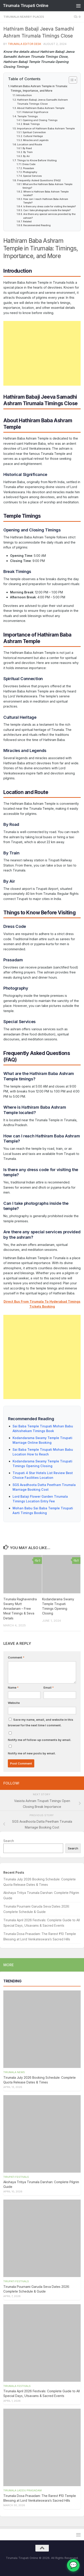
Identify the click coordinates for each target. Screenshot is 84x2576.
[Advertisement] (42, 353)
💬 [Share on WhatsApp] (73, 2565)
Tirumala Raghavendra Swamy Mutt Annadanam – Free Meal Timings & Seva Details (20, 1608)
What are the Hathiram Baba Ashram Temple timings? (47, 186)
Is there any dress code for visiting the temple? (49, 206)
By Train (28, 152)
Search (8, 1841)
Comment (16, 1657)
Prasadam (28, 168)
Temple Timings (27, 116)
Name (13, 1687)
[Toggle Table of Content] (70, 80)
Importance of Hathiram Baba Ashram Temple (46, 128)
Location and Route (29, 144)
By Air (26, 156)
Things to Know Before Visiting (37, 160)
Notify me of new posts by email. (32, 1753)
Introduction (24, 95)
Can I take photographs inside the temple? (47, 210)
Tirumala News (14, 2072)
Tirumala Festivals (17, 2386)
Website (14, 1703)
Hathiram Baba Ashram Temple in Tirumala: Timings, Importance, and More (39, 88)
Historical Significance (35, 112)
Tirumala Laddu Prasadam (22, 2490)
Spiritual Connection (34, 132)
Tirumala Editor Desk (24, 44)
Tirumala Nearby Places (23, 16)
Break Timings (31, 124)
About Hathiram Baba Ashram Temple (41, 108)
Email (48, 1687)
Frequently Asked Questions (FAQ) (39, 180)
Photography (30, 172)
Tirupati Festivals (16, 2176)
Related (27, 221)
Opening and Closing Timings (40, 120)
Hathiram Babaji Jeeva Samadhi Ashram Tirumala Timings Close (42, 101)
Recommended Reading (37, 225)
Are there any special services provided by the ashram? (49, 216)
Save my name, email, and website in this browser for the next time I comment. (40, 1722)
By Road (27, 148)
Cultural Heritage (33, 136)
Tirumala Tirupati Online (25, 5)
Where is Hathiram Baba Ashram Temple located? (46, 193)
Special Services (32, 176)
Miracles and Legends (35, 140)
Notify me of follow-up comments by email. (39, 1740)
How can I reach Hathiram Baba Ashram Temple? (45, 201)
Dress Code (28, 164)
